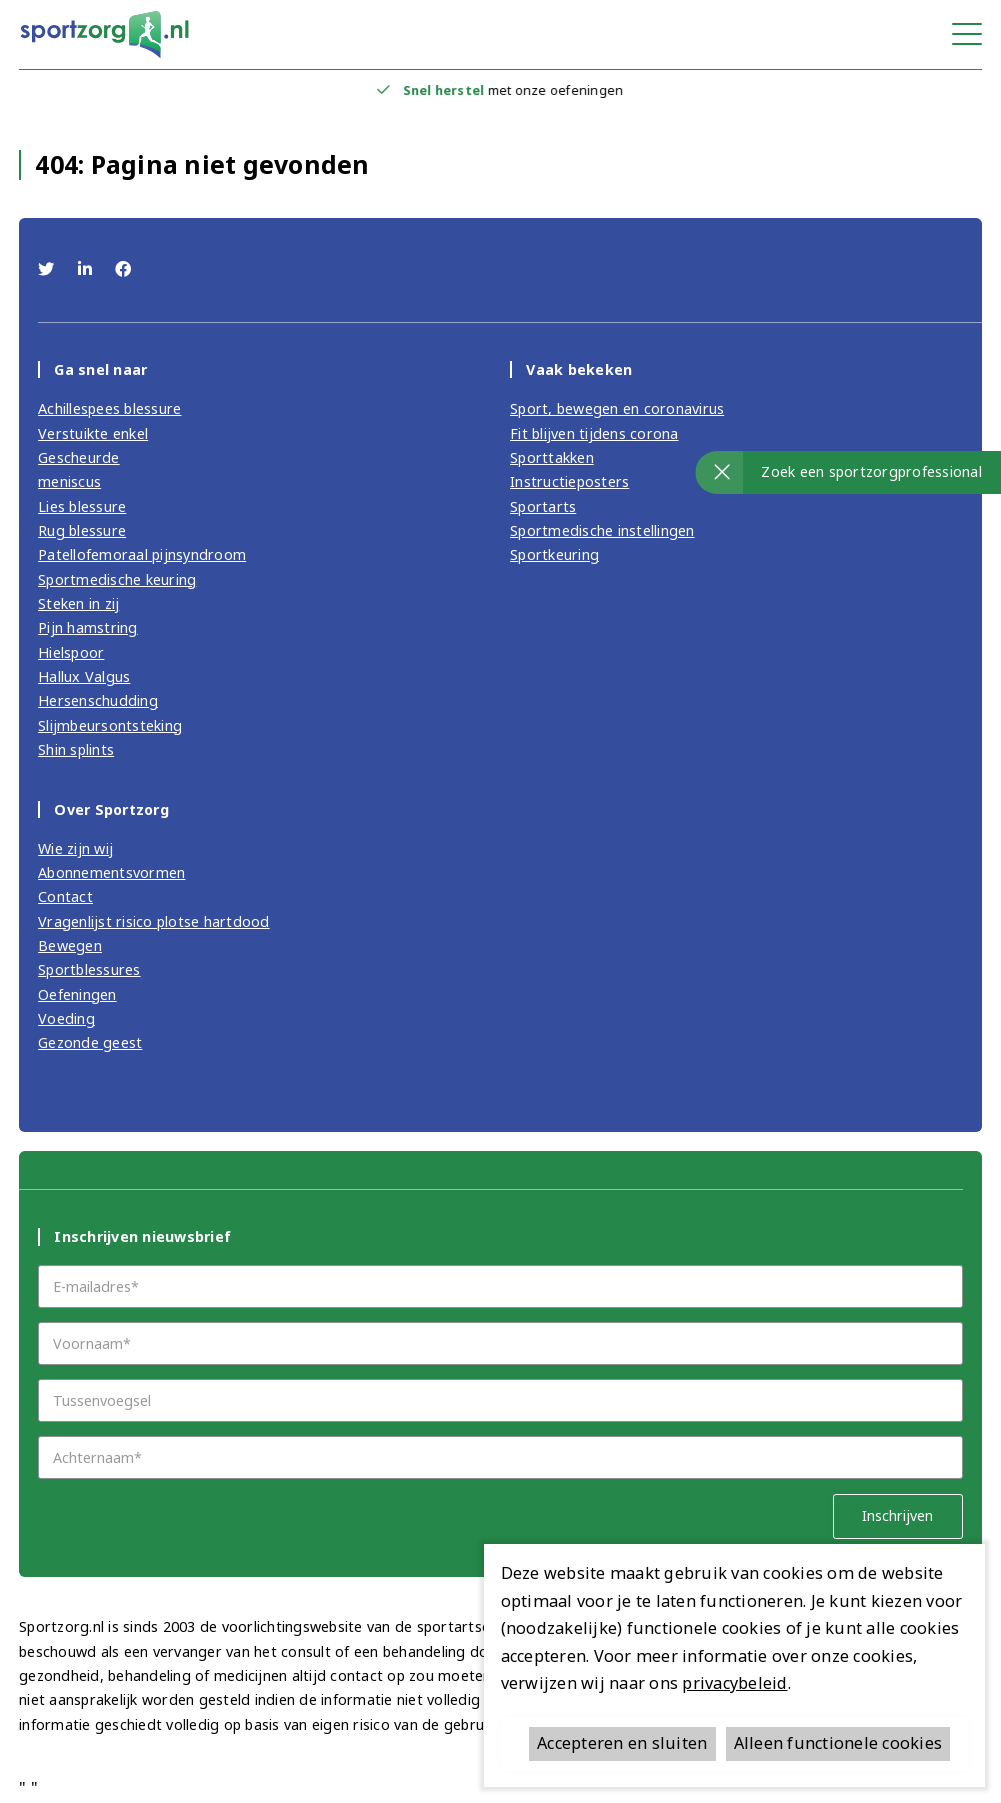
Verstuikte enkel (93, 433)
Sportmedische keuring (117, 579)
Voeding (66, 1018)
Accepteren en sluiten (622, 1743)
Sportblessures (89, 969)
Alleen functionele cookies (838, 1743)
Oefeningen (77, 994)
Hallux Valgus (84, 676)
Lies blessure (82, 506)
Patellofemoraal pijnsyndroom (142, 554)
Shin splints (76, 749)
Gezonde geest (90, 1042)
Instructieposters (569, 481)
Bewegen (70, 945)
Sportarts (543, 506)
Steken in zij (78, 603)
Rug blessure (82, 530)
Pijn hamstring (88, 627)
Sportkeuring (554, 554)
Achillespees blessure (109, 408)
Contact (65, 896)
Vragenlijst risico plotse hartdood (154, 921)
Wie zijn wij (75, 848)
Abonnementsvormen (111, 872)
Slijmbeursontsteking (110, 725)
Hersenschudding (98, 700)
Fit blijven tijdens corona (594, 433)
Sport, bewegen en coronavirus (617, 408)
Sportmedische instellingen (602, 530)
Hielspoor (71, 652)
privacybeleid (734, 1683)
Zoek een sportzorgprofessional (871, 471)
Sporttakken (552, 457)
